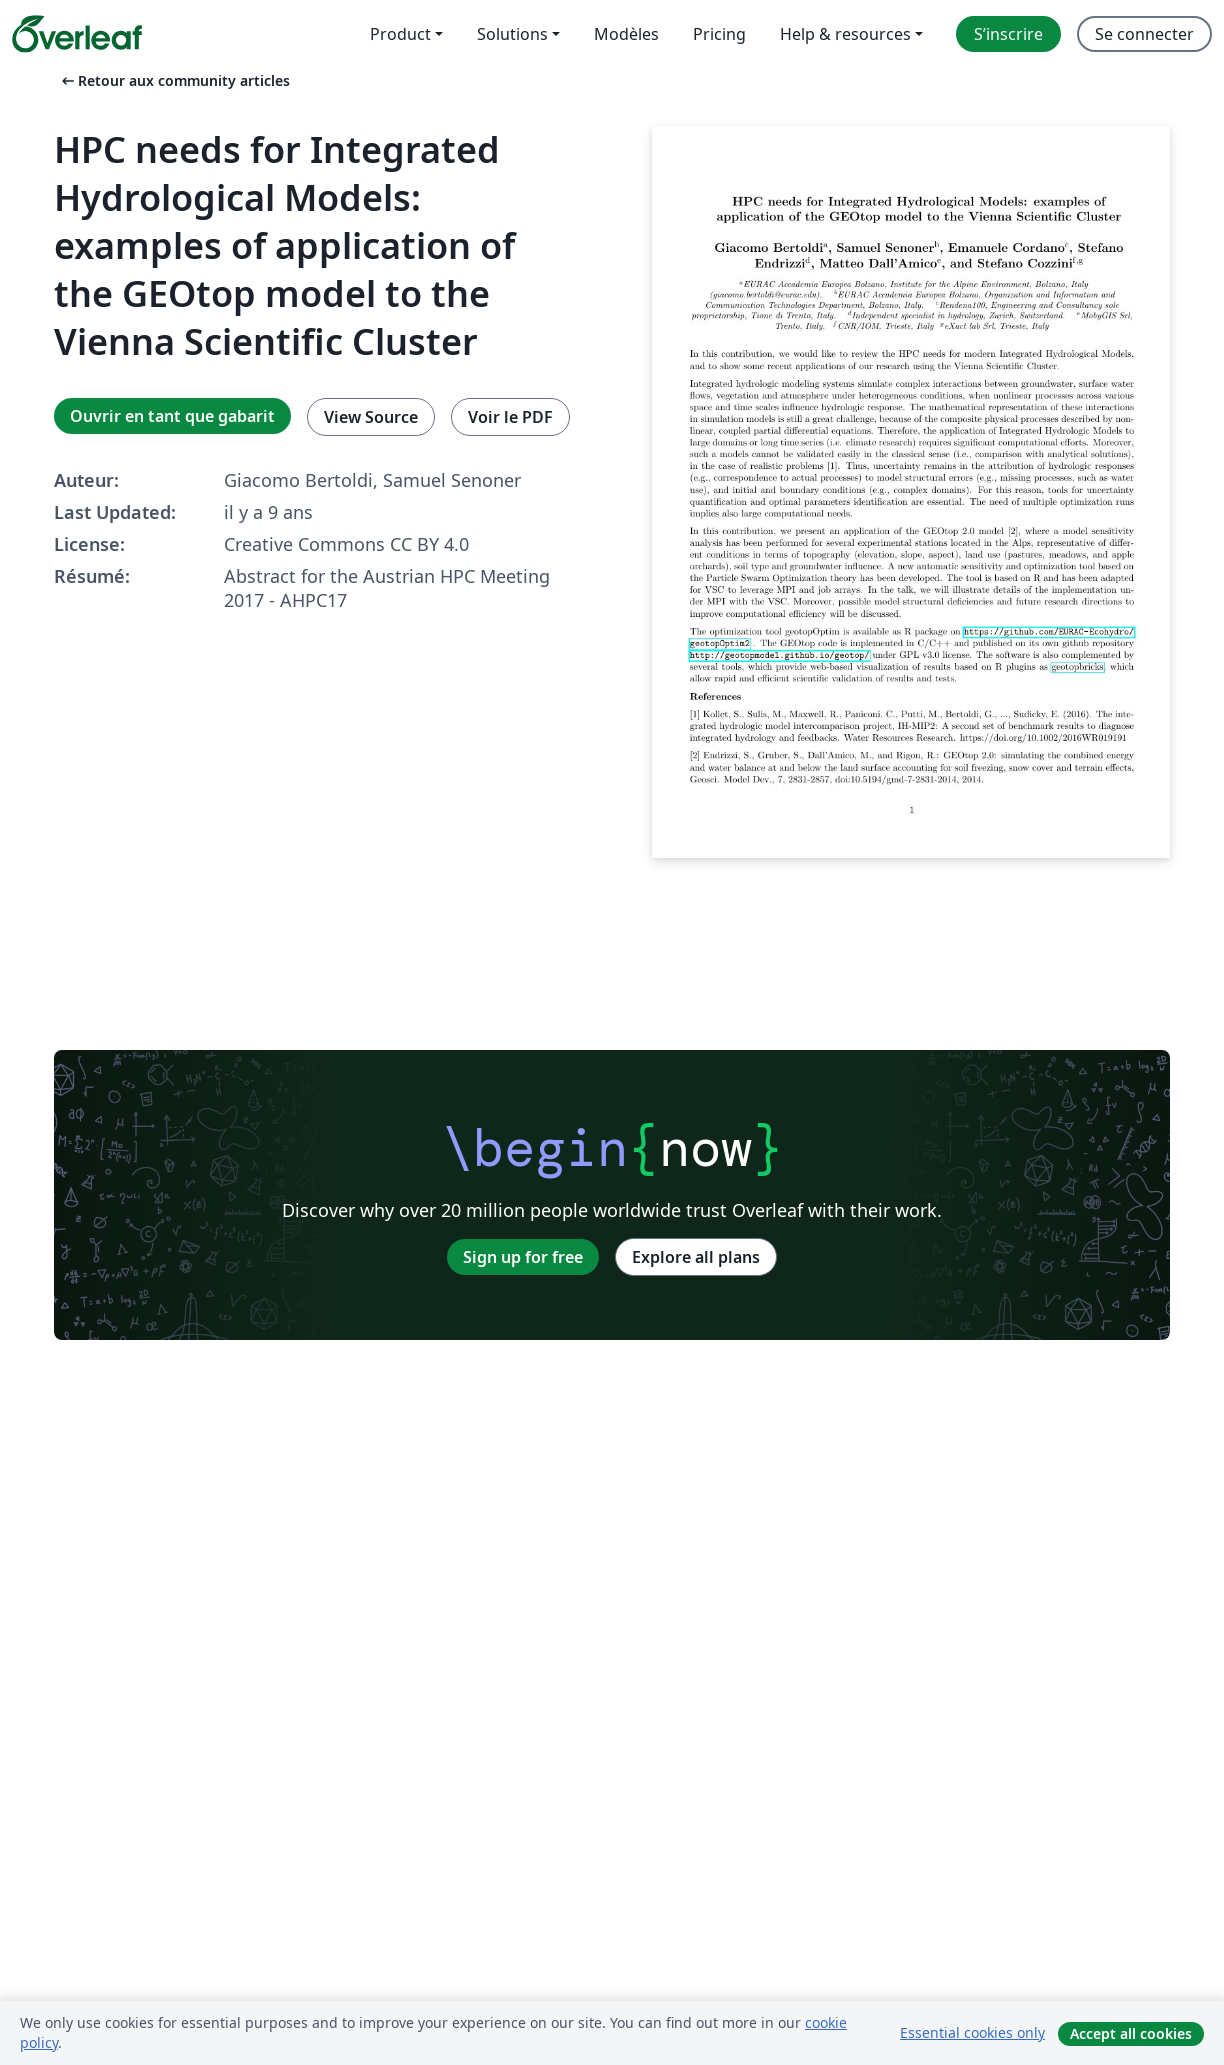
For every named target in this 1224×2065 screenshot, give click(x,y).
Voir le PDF (510, 417)
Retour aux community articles (174, 80)
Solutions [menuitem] (512, 34)
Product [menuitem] (400, 34)
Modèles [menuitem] (626, 34)
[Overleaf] (77, 34)
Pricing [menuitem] (719, 34)
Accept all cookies (1131, 2033)
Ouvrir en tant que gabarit (172, 416)
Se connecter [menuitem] (1144, 34)
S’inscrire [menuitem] (1008, 34)
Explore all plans (696, 1257)
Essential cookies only (972, 2032)
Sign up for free (523, 1257)
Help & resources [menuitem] (845, 34)
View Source (371, 417)
